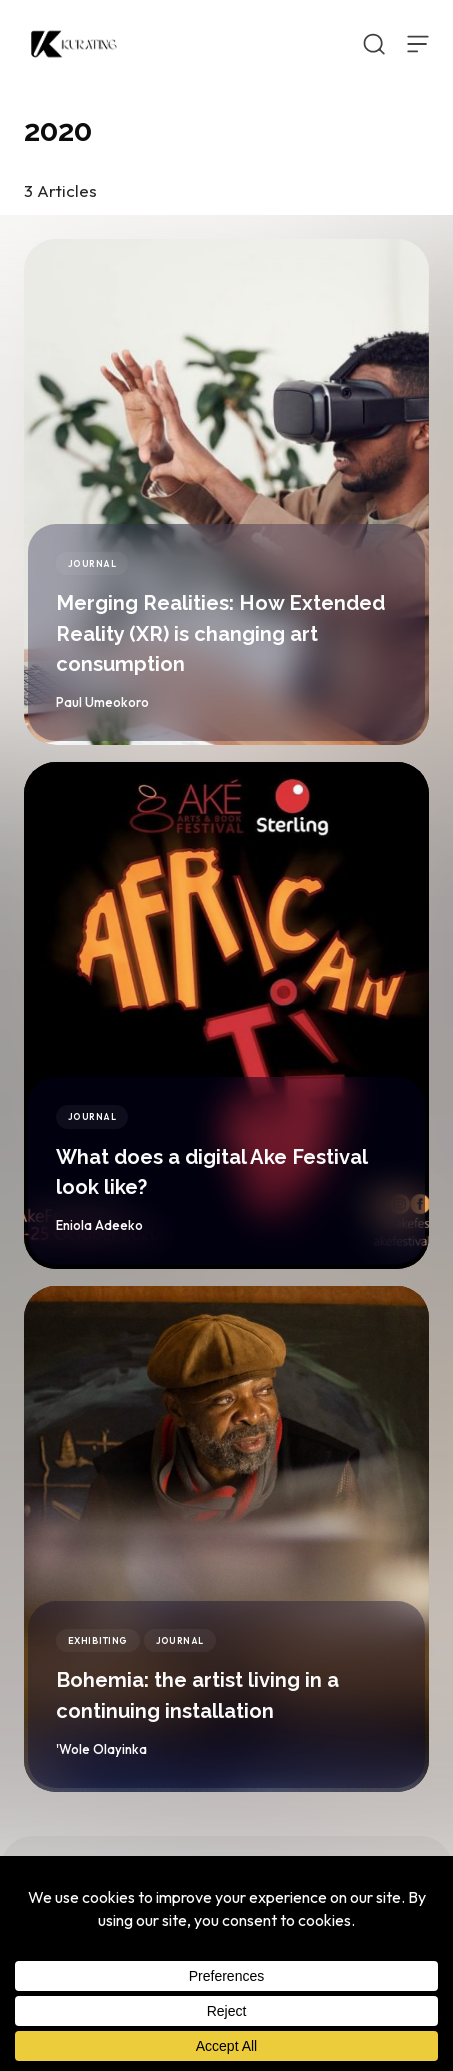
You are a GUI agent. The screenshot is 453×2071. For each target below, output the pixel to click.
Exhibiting (98, 1640)
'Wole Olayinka (101, 1749)
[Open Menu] (418, 44)
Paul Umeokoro (102, 702)
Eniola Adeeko (99, 1225)
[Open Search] (374, 44)
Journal (92, 563)
